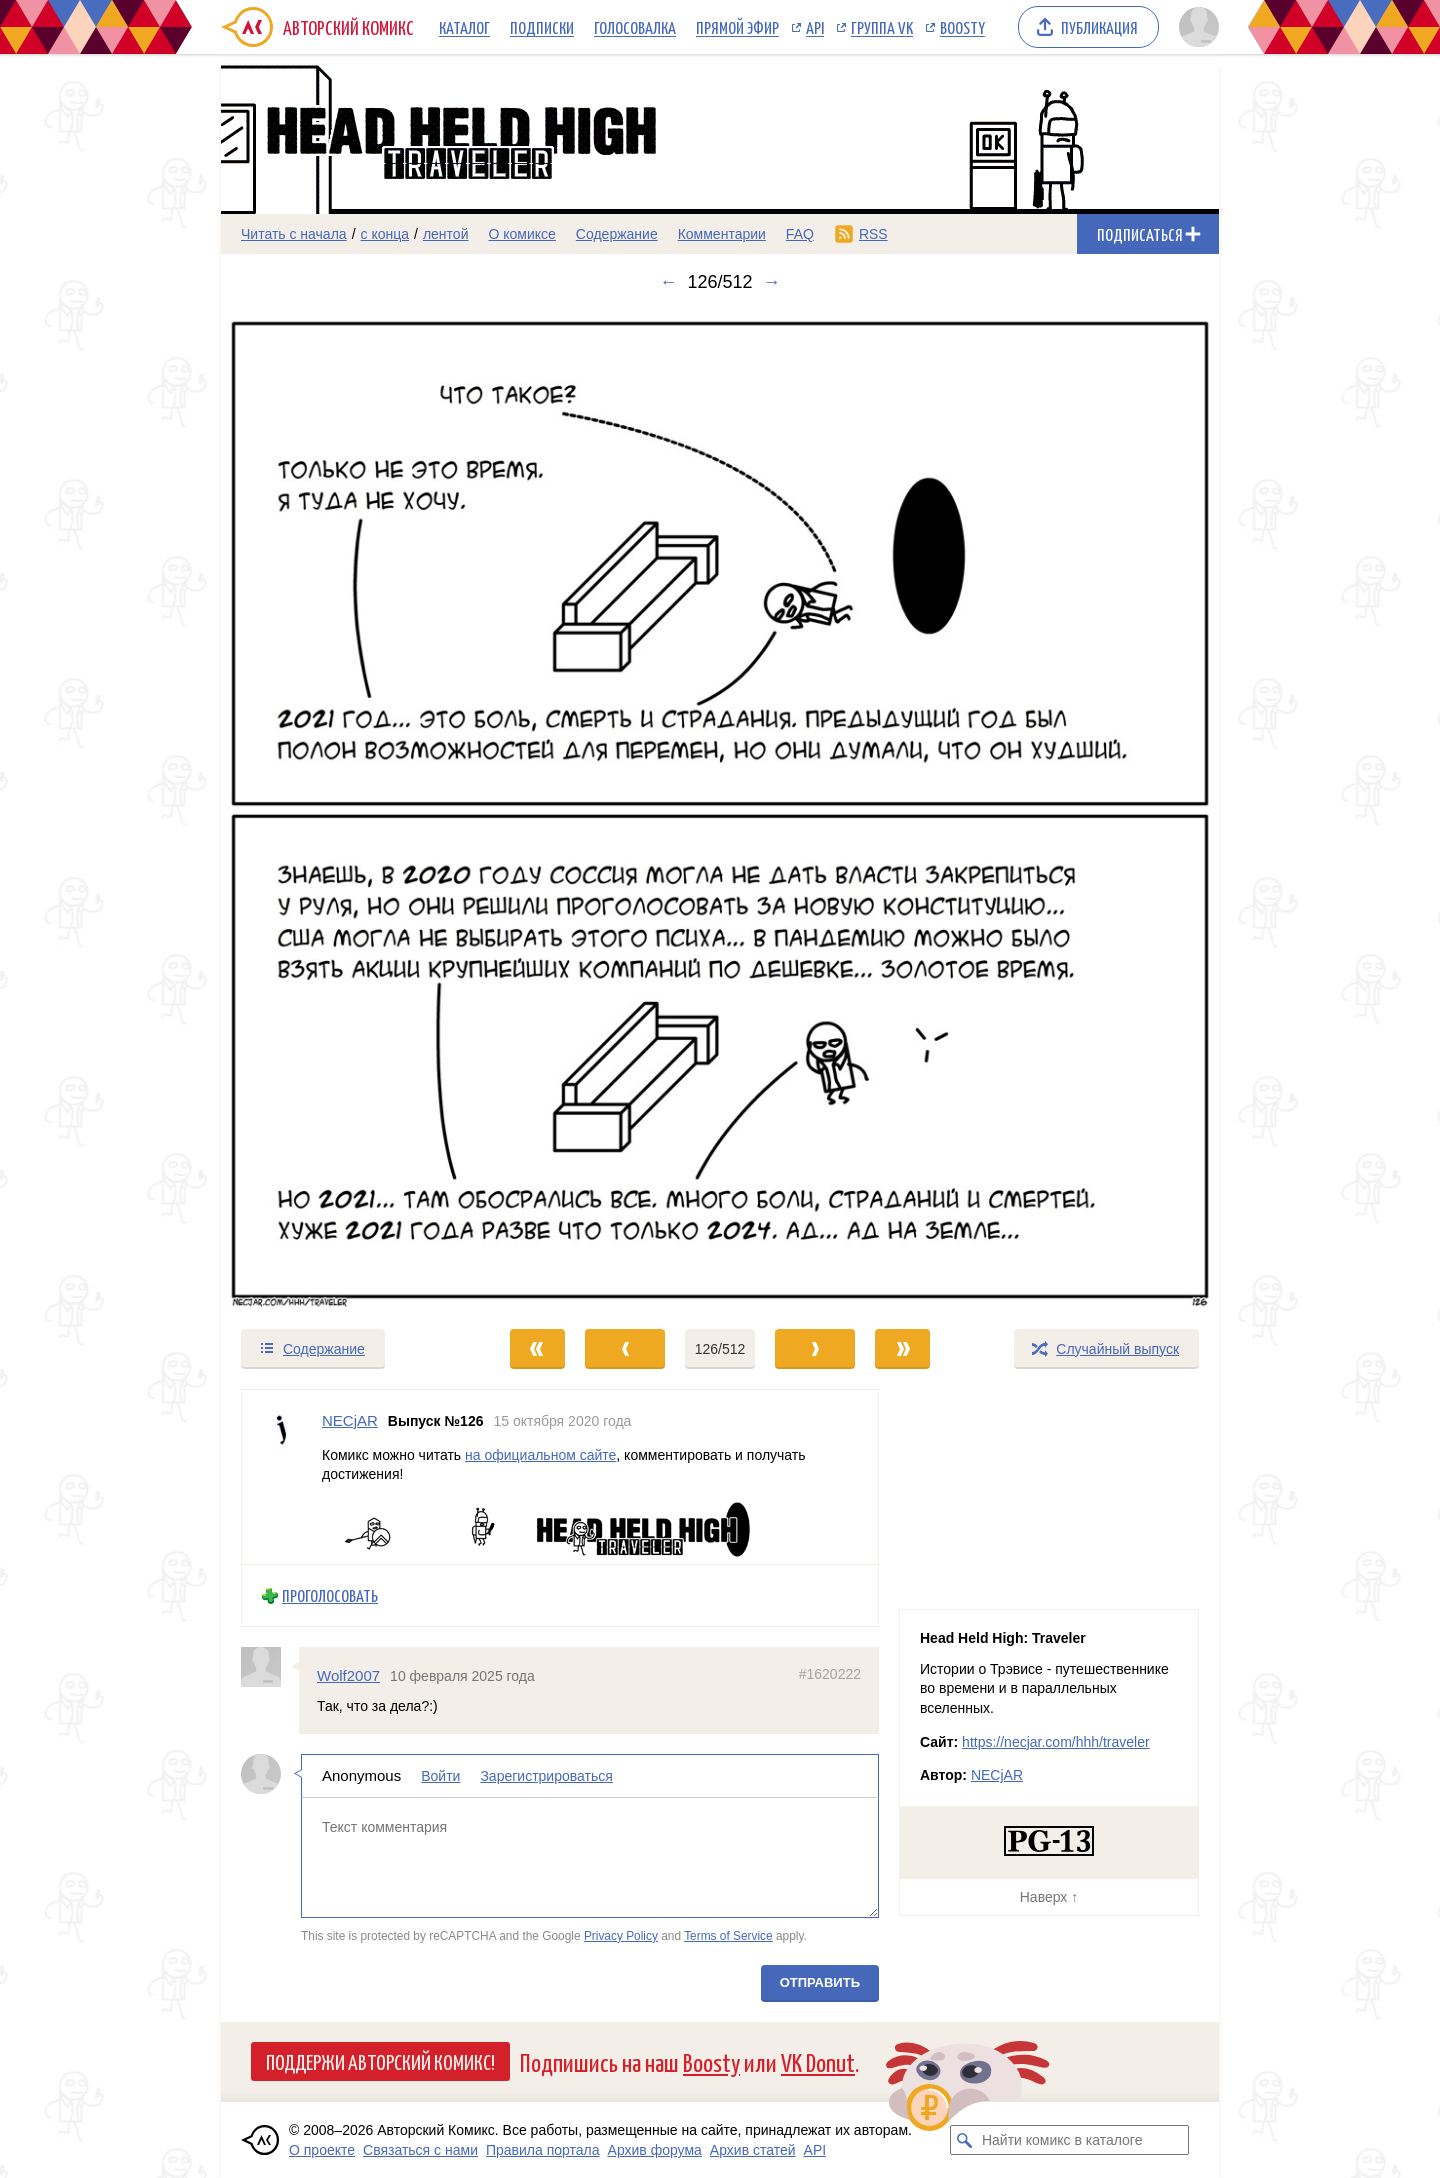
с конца (385, 234)
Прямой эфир (737, 27)
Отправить (820, 1982)
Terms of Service (728, 1935)
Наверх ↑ (1049, 1897)
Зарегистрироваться (546, 1776)
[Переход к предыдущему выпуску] (346, 810)
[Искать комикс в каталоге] (965, 2140)
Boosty (962, 27)
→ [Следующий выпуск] (772, 282)
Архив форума (655, 2150)
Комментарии (722, 234)
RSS (873, 234)
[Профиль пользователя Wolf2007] (270, 1667)
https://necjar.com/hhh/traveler (1056, 1742)
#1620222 (830, 1674)
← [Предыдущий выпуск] (668, 282)
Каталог (464, 27)
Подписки (542, 27)
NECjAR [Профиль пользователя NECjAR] (350, 1420)
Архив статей (753, 2150)
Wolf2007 (348, 1675)
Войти (440, 1776)
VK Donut (818, 2061)
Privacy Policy (621, 1935)
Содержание (617, 234)
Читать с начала (294, 234)
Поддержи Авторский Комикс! (380, 2061)
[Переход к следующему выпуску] (720, 810)
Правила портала (543, 2150)
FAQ (800, 234)
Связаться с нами (420, 2150)
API (815, 27)
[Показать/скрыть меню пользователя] (1195, 27)
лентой (446, 234)
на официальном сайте (540, 1454)
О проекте (322, 2150)
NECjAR (997, 1775)
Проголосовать (330, 1595)
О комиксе (521, 234)
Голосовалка (635, 27)
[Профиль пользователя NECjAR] (282, 1477)
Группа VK (882, 27)
